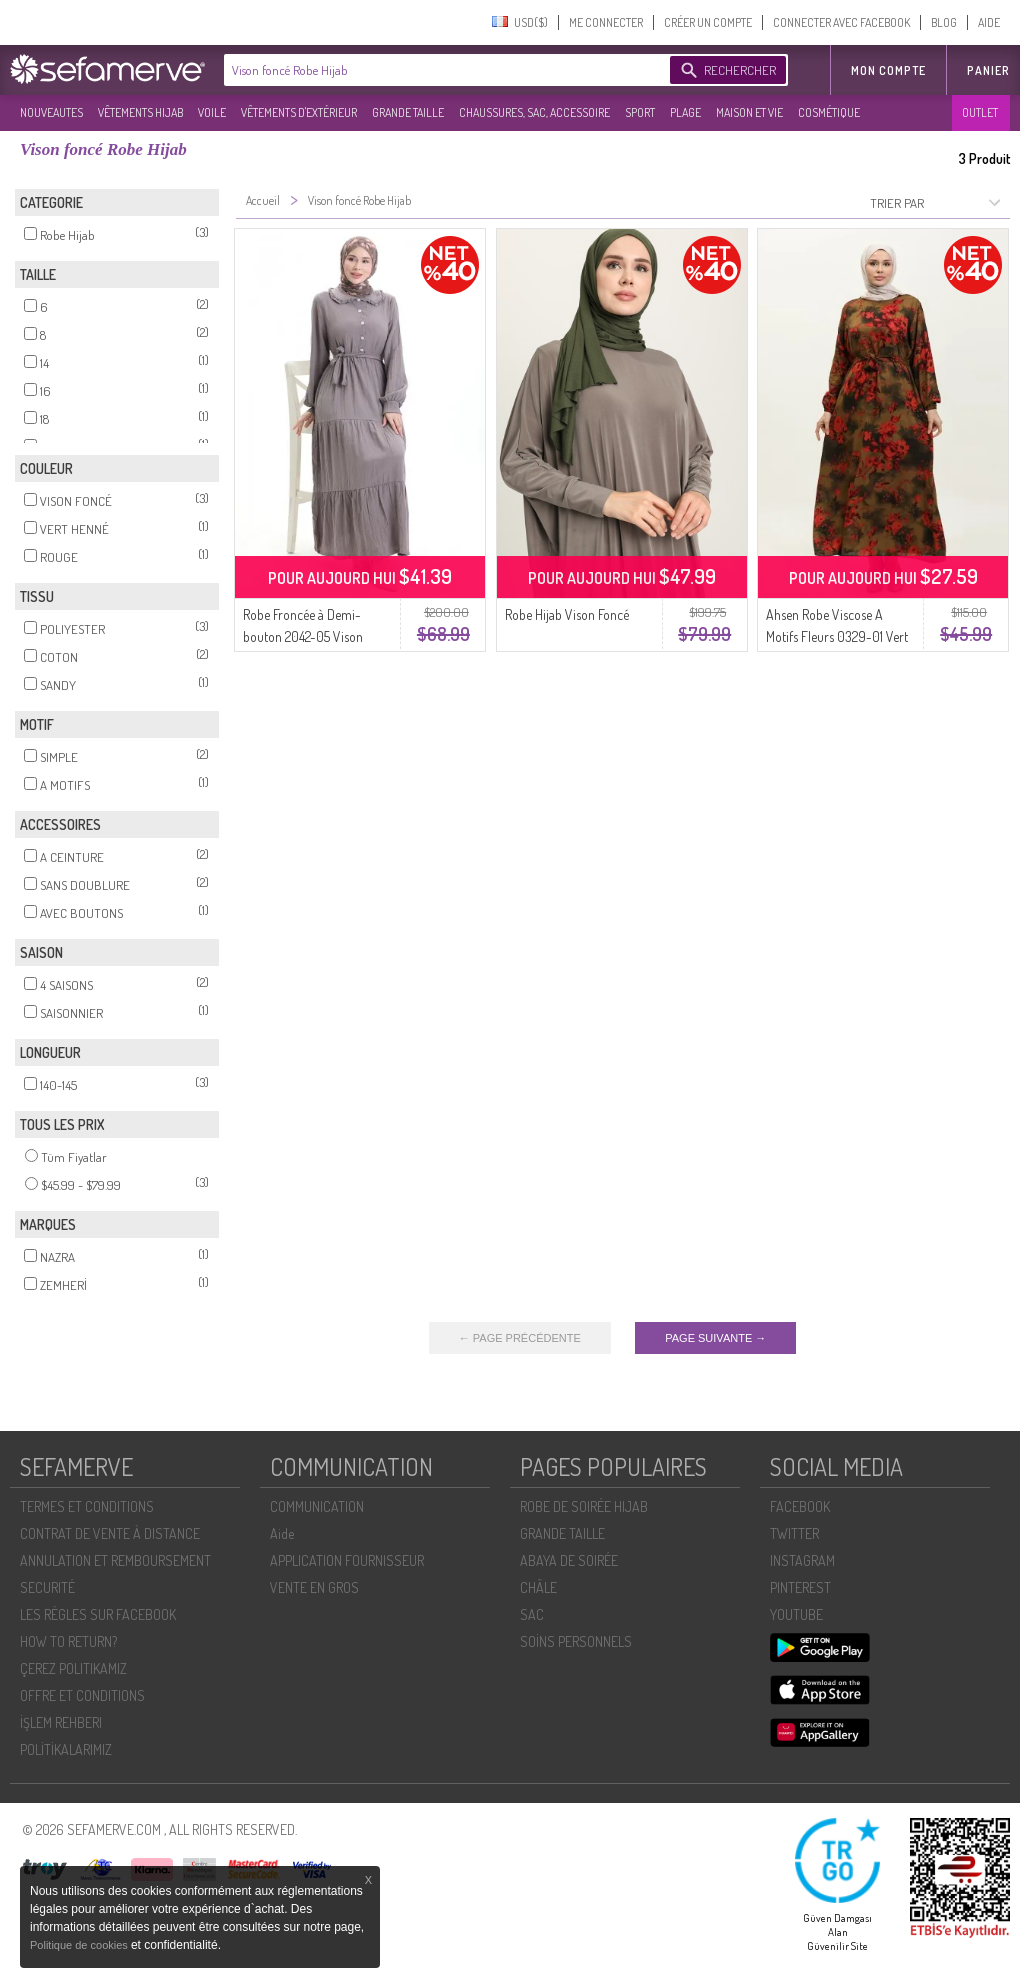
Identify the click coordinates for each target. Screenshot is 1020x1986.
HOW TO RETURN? (68, 1641)
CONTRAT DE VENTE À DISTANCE (110, 1533)
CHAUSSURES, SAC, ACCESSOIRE (534, 112)
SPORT (640, 112)
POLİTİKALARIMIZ (66, 1749)
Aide (282, 1533)
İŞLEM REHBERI (61, 1722)
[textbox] (442, 70)
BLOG (944, 22)
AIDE (989, 22)
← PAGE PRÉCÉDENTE (520, 1338)
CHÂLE (538, 1587)
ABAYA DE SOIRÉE (569, 1560)
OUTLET (980, 112)
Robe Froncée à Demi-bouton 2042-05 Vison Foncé (303, 636)
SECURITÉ (47, 1587)
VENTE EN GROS (314, 1587)
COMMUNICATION (317, 1506)
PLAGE (685, 112)
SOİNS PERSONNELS (576, 1641)
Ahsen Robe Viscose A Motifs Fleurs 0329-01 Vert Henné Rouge (837, 636)
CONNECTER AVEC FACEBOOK (841, 22)
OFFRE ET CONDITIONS (82, 1695)
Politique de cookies (80, 1945)
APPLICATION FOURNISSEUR (347, 1560)
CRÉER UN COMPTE (708, 22)
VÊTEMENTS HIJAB (140, 112)
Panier (988, 70)
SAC (532, 1614)
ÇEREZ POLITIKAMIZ (73, 1668)
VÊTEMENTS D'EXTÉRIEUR (299, 112)
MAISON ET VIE (749, 112)
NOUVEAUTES (51, 112)
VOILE (212, 112)
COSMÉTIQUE (829, 112)
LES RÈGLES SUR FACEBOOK (98, 1614)
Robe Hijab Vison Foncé (567, 614)
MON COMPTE (888, 70)
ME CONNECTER (606, 22)
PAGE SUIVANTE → (715, 1338)
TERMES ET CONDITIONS (87, 1506)
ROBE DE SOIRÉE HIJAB (584, 1506)
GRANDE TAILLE (408, 112)
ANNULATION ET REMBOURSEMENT (115, 1560)
